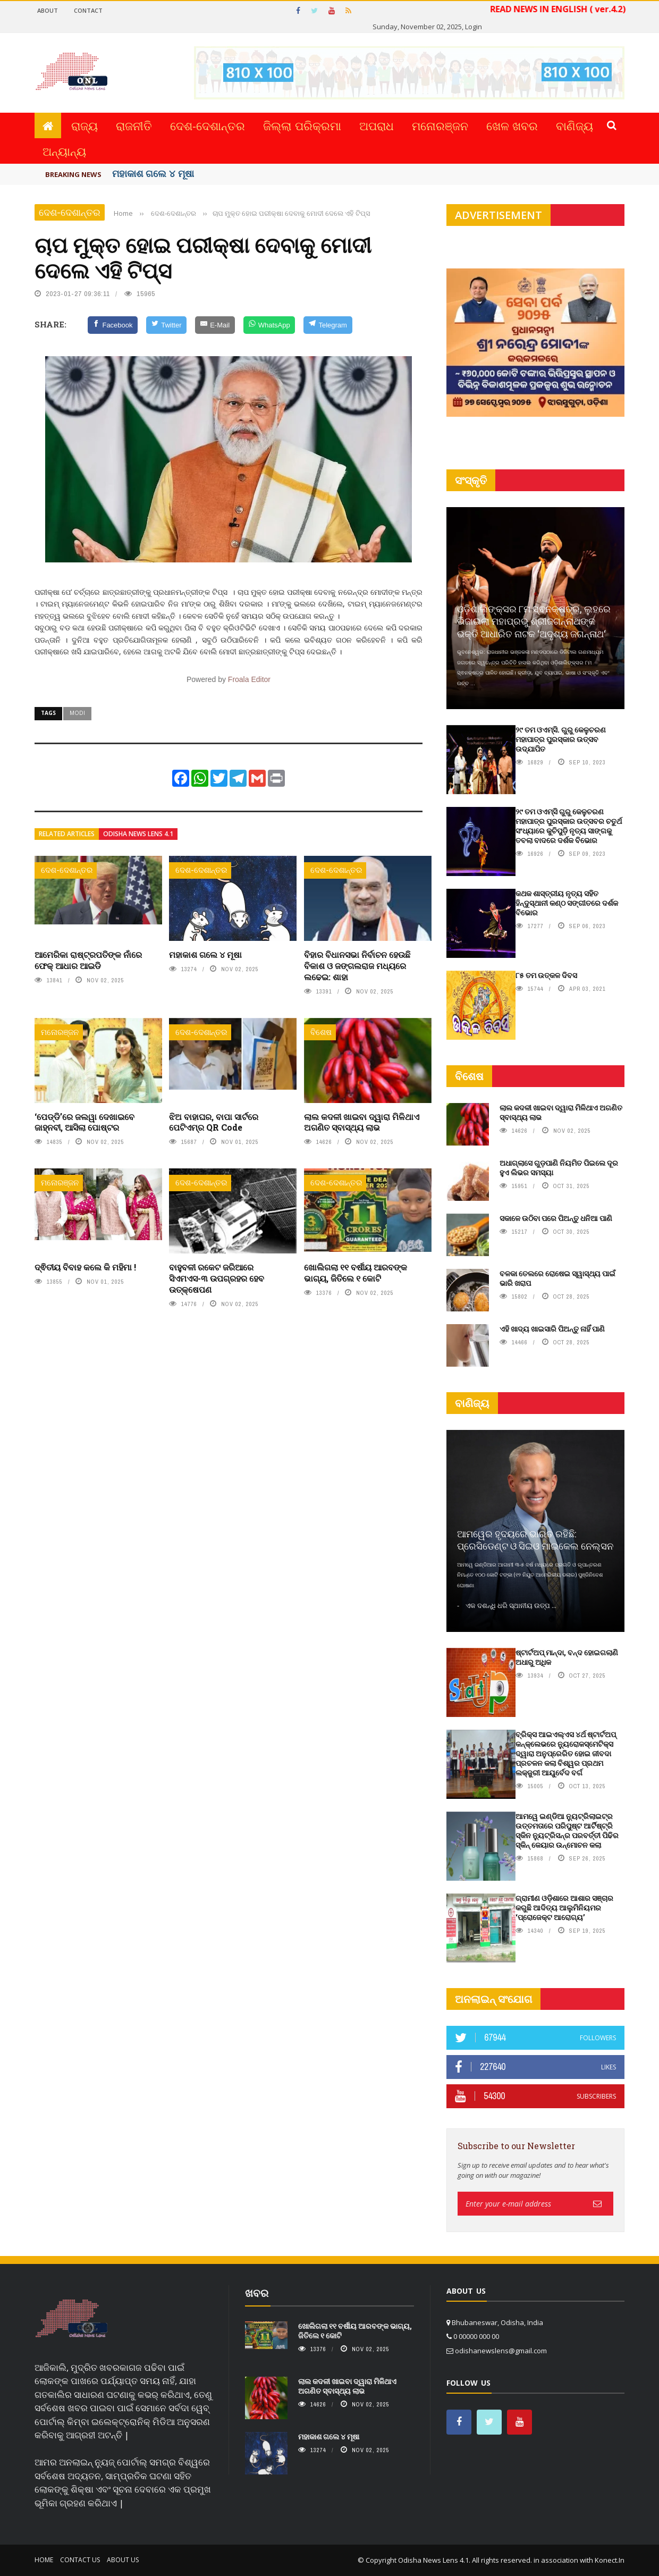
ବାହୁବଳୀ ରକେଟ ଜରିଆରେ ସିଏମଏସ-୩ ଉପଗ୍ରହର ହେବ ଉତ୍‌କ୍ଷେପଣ (216, 1278)
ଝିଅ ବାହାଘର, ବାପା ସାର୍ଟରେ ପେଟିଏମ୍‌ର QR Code (213, 1122)
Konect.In (609, 2560)
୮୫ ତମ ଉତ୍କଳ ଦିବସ (546, 975)
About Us (123, 2559)
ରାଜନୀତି (134, 125)
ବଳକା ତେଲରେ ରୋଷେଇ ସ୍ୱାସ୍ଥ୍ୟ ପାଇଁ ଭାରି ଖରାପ (557, 1278)
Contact (88, 10)
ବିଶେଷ (321, 1032)
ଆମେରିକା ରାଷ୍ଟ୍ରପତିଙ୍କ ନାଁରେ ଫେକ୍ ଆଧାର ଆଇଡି (88, 960)
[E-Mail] (215, 325)
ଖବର (256, 2293)
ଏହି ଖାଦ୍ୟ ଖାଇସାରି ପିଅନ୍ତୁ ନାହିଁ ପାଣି (552, 1329)
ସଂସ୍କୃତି (471, 480)
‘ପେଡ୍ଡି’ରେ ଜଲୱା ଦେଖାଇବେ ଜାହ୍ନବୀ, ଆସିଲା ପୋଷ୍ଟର (84, 1122)
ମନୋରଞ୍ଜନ (440, 125)
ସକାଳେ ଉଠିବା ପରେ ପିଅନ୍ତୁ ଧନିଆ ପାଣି (556, 1218)
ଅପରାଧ (376, 125)
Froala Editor (249, 679)
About (47, 10)
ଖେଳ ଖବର (512, 125)
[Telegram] (327, 325)
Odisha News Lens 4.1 (138, 833)
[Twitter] (166, 325)
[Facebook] (113, 325)
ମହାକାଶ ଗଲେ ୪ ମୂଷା (153, 173)
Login (473, 26)
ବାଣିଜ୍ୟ (574, 125)
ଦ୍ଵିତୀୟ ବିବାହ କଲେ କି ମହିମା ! (85, 1267)
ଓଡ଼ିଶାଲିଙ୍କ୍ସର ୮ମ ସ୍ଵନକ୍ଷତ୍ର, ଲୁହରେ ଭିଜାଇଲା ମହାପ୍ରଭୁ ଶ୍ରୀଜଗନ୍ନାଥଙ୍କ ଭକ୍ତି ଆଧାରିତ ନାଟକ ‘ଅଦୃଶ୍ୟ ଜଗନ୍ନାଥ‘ (534, 621)
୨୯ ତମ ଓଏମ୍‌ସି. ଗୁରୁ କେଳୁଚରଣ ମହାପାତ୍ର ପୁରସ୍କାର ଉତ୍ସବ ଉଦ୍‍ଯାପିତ (561, 739)
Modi (77, 713)
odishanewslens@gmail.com (501, 2350)
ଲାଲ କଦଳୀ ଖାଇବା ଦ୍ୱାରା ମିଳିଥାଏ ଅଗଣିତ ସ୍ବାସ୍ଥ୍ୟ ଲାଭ (361, 1122)
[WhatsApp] (269, 325)
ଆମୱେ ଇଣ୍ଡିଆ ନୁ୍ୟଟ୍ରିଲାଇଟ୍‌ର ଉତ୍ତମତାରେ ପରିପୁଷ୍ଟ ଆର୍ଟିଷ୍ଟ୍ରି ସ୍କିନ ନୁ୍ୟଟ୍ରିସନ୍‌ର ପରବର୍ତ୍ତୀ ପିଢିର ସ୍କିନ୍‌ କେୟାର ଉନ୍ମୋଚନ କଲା (567, 1830)
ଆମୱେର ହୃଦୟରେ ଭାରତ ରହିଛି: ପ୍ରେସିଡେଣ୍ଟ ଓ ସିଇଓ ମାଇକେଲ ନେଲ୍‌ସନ (535, 1539)
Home (44, 2559)
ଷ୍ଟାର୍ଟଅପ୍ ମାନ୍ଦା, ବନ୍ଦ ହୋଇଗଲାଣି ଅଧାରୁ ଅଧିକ (567, 1657)
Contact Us (80, 2559)
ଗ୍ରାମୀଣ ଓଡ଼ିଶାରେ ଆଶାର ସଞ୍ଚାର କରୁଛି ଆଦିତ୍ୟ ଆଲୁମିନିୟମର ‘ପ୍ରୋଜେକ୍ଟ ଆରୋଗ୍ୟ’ (564, 1907)
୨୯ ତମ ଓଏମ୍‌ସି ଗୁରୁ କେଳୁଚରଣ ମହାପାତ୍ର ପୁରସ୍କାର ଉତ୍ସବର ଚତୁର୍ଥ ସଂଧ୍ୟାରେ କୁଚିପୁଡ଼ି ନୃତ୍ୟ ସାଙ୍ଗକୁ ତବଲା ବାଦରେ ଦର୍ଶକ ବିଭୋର (569, 826)
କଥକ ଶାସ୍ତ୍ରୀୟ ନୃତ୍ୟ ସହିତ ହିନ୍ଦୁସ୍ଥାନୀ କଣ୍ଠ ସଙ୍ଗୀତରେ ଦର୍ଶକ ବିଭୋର (567, 902)
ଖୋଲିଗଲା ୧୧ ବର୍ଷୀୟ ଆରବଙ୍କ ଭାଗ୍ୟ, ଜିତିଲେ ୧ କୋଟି (355, 1272)
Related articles (67, 833)
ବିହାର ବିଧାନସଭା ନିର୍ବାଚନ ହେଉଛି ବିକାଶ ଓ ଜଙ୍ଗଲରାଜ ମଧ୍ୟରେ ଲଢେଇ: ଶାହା (357, 965)
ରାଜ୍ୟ (84, 125)
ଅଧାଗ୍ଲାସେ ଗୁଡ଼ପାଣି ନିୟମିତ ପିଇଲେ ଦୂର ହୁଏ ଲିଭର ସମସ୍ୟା (559, 1167)
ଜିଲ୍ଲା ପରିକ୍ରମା (302, 125)
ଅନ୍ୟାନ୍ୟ (64, 151)
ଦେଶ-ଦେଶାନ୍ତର (207, 125)
